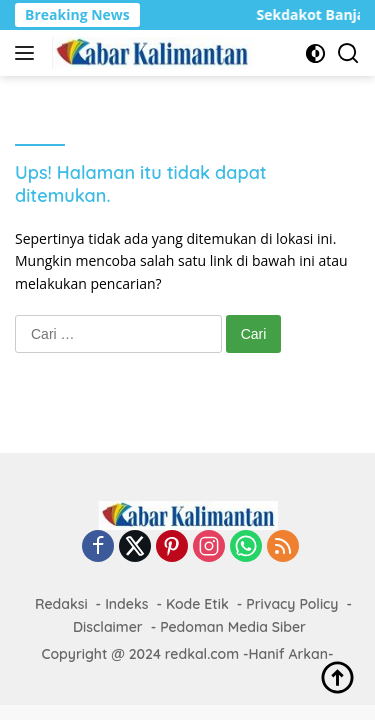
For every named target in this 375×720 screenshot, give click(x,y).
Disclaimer (108, 627)
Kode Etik (197, 604)
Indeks (126, 604)
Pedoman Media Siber (233, 627)
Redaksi (61, 604)
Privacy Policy (292, 604)
